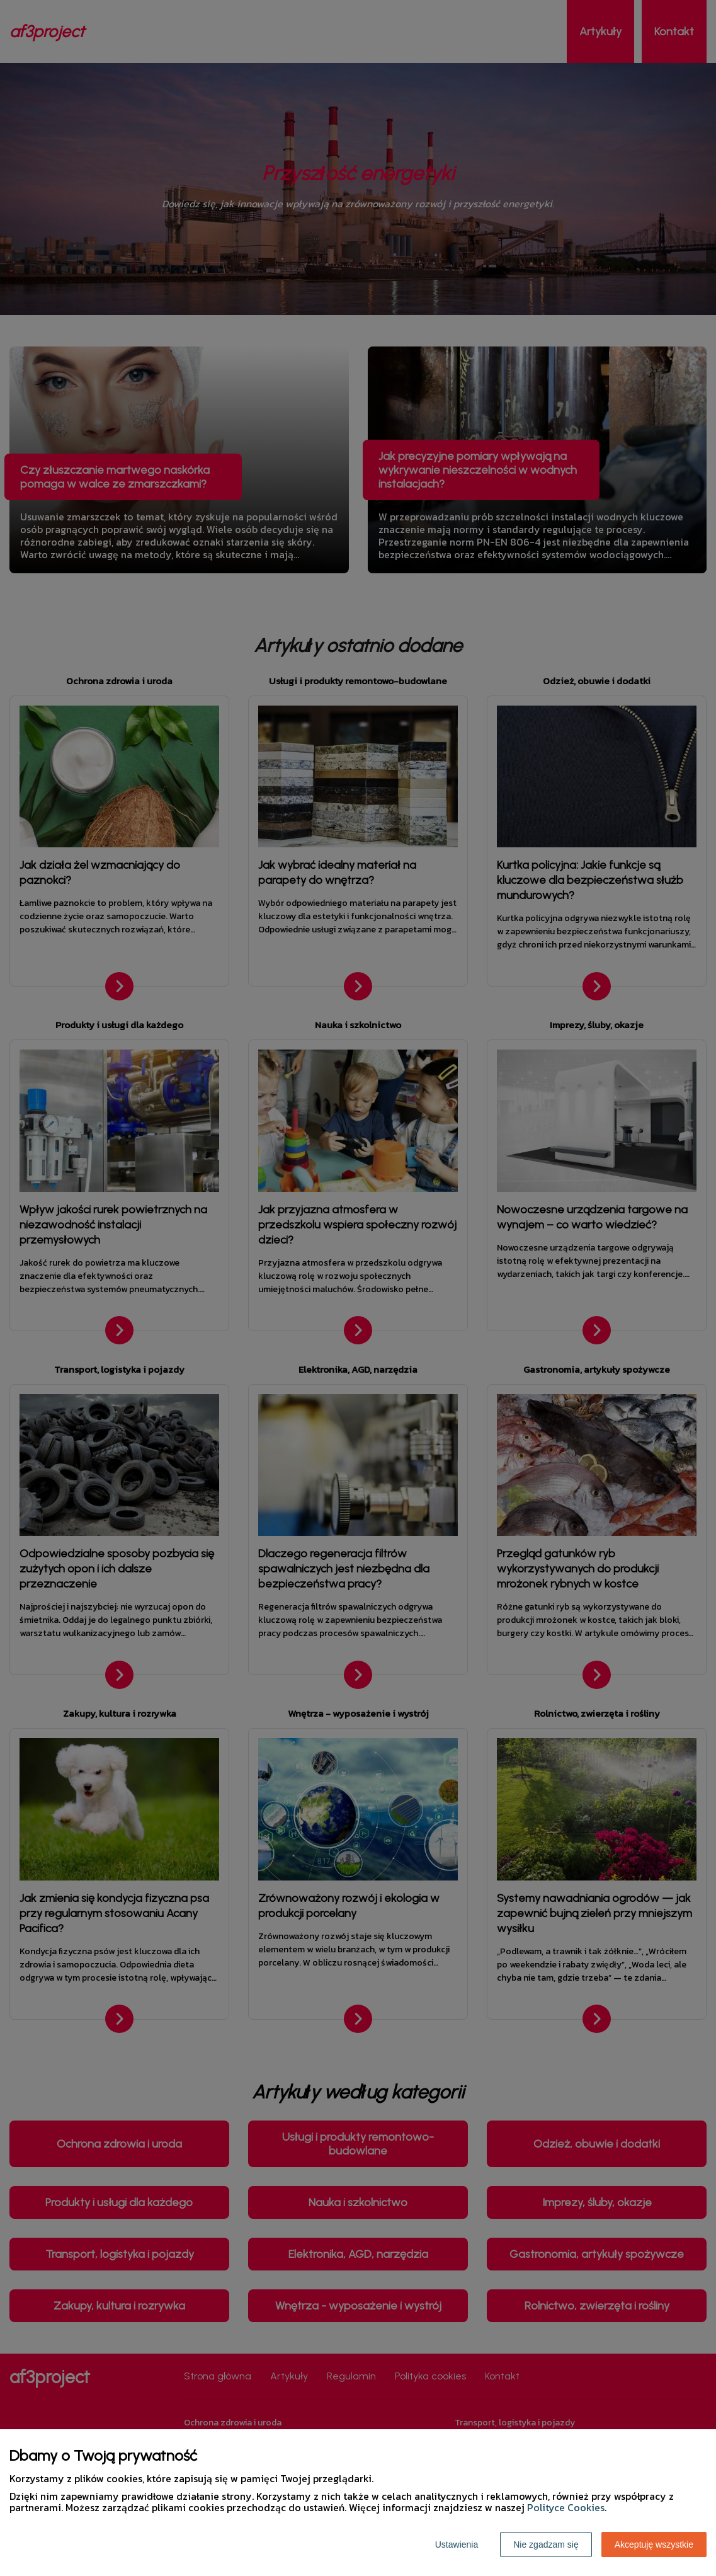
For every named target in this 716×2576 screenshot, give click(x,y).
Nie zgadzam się (546, 2544)
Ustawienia (456, 2544)
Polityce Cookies (566, 2507)
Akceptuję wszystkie (654, 2544)
